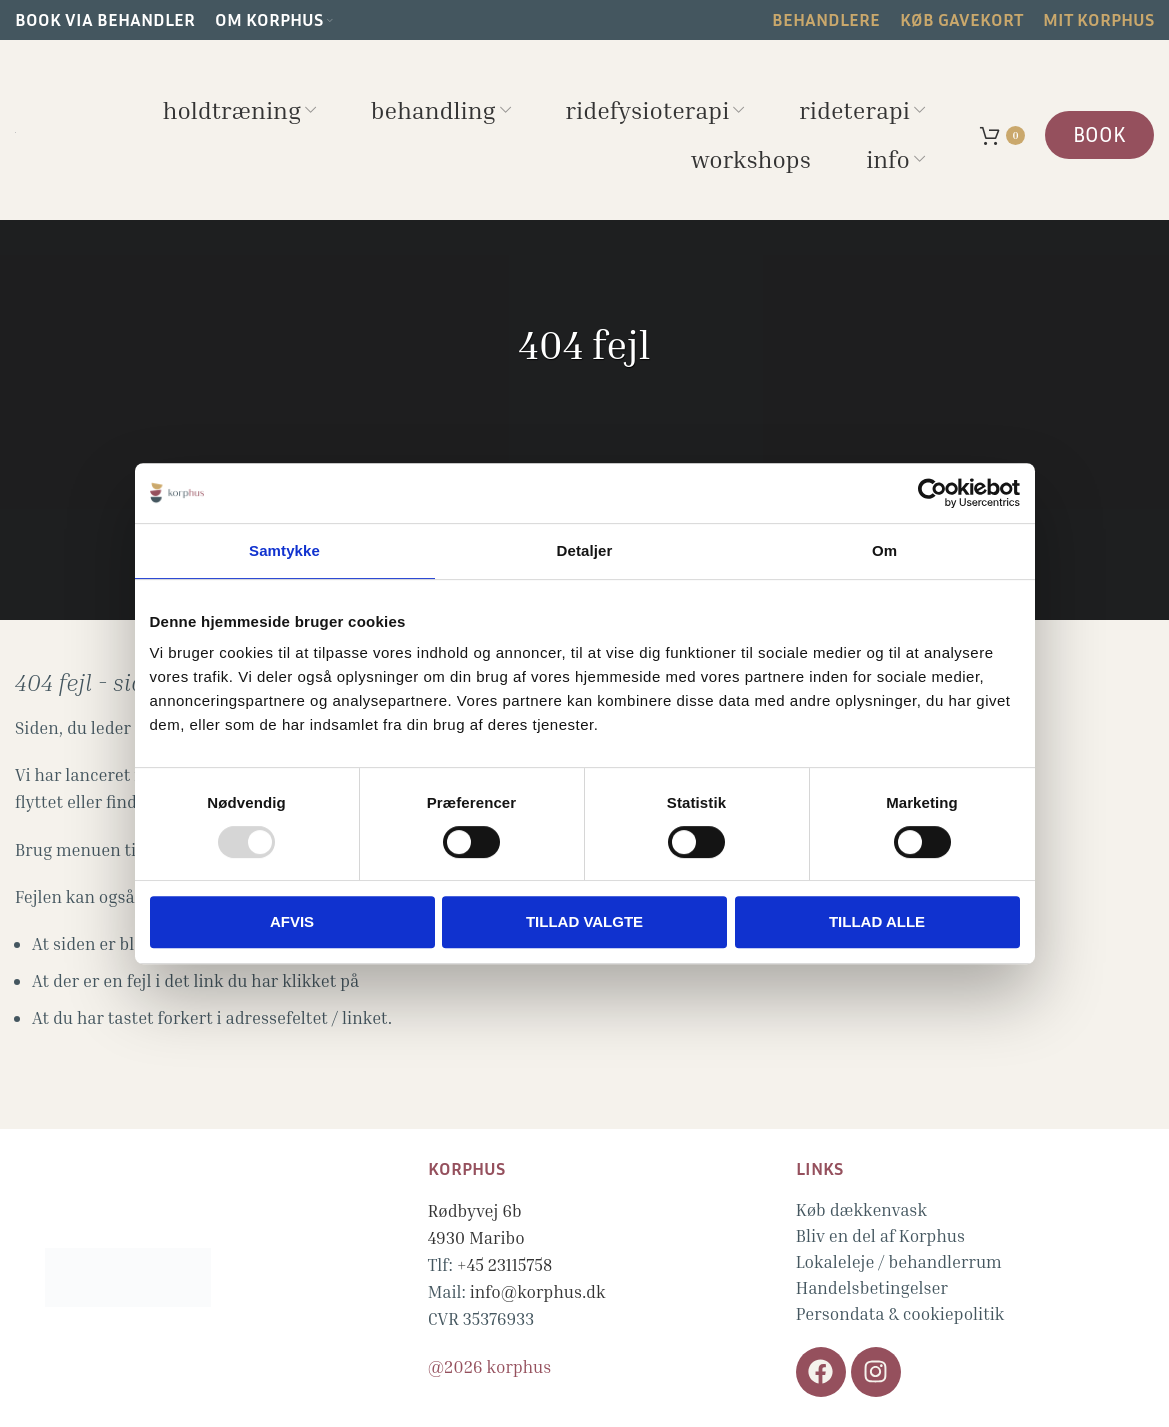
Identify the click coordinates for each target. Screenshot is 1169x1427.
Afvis (292, 921)
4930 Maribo (476, 1237)
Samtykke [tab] (284, 550)
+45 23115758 (505, 1264)
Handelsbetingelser (872, 1287)
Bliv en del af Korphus (880, 1235)
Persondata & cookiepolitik (900, 1313)
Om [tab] (884, 550)
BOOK (1099, 134)
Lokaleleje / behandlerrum (899, 1261)
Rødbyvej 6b (475, 1210)
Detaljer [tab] (585, 550)
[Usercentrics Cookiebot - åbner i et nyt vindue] (932, 493)
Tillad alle (877, 921)
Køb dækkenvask (861, 1209)
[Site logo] (15, 129)
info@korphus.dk (538, 1291)
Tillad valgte (584, 921)
